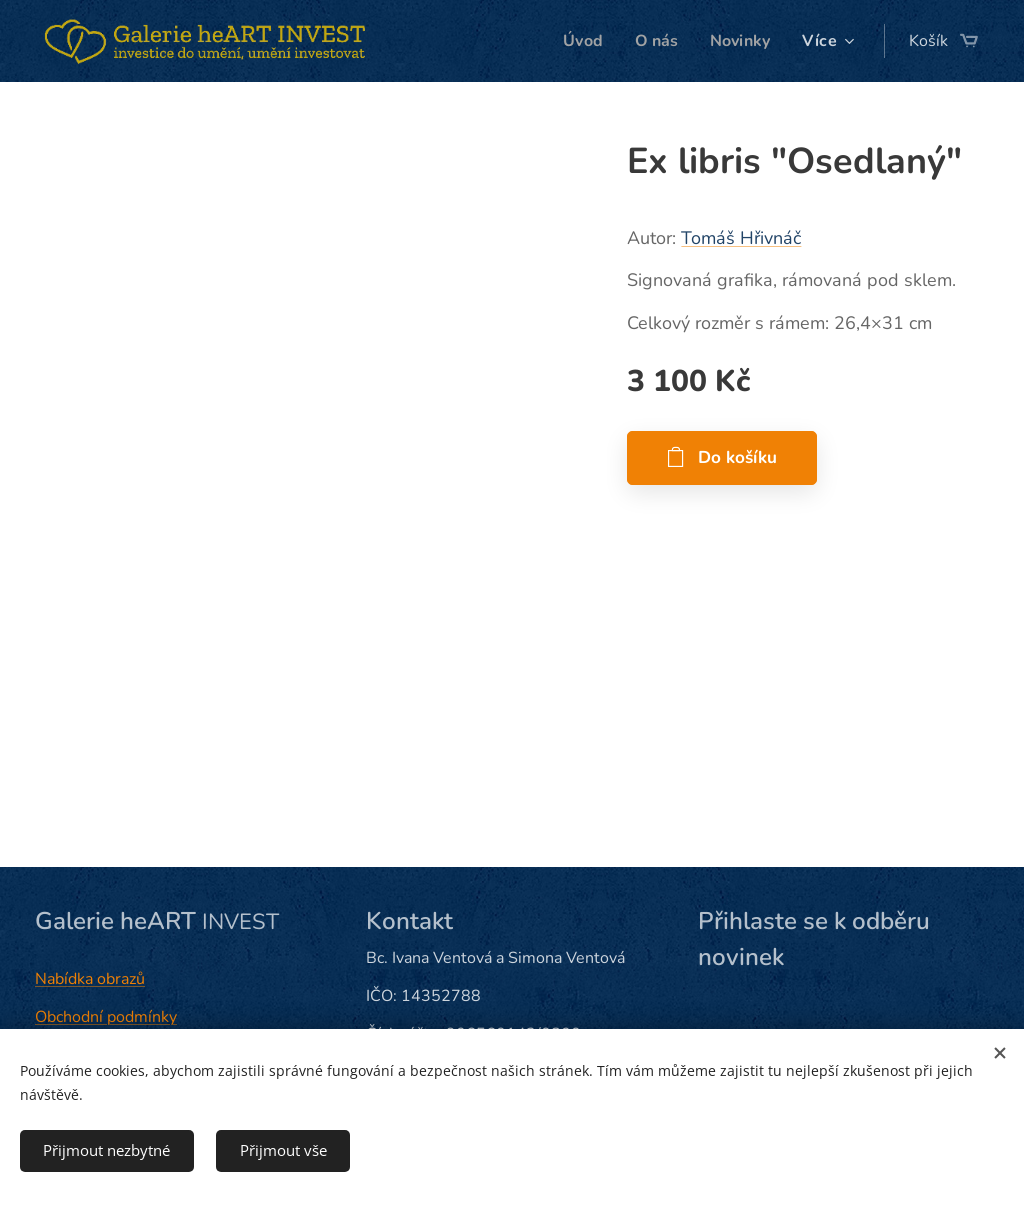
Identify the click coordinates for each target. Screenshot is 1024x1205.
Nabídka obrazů (90, 979)
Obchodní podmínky (106, 1017)
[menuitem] (578, 41)
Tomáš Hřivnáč (741, 238)
